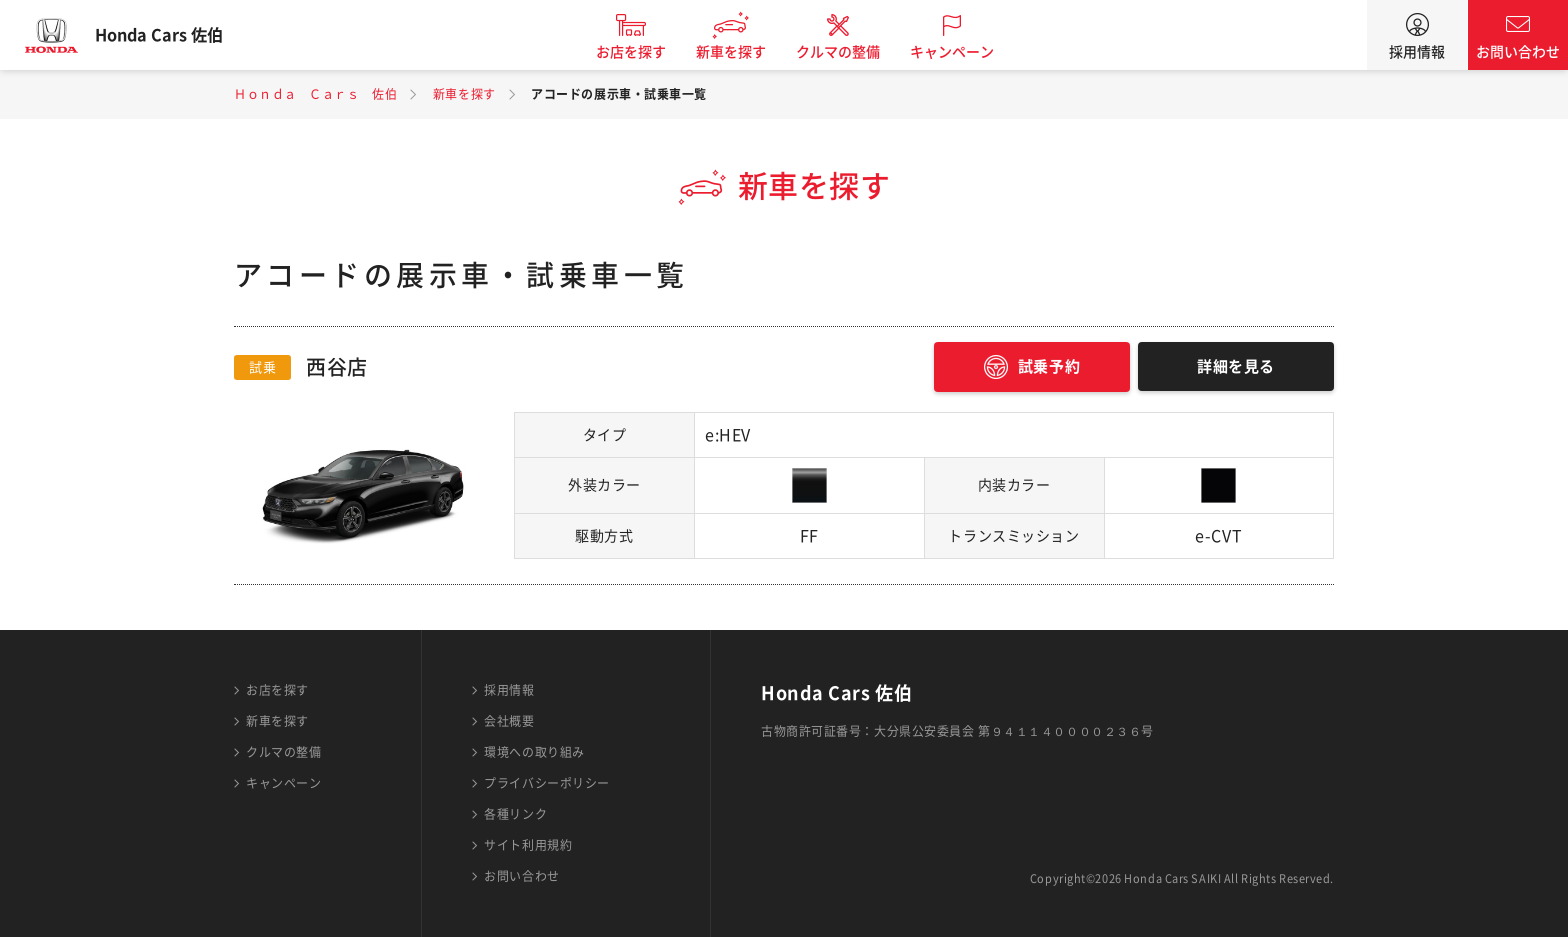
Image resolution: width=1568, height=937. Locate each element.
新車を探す (747, 52)
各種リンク (515, 814)
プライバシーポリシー (547, 783)
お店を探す (647, 52)
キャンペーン (968, 52)
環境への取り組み (534, 752)
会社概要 (509, 721)
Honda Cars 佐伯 (175, 35)
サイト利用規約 (528, 845)
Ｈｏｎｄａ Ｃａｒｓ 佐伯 (315, 94)
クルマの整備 (854, 52)
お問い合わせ (1518, 52)
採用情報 (1417, 52)
